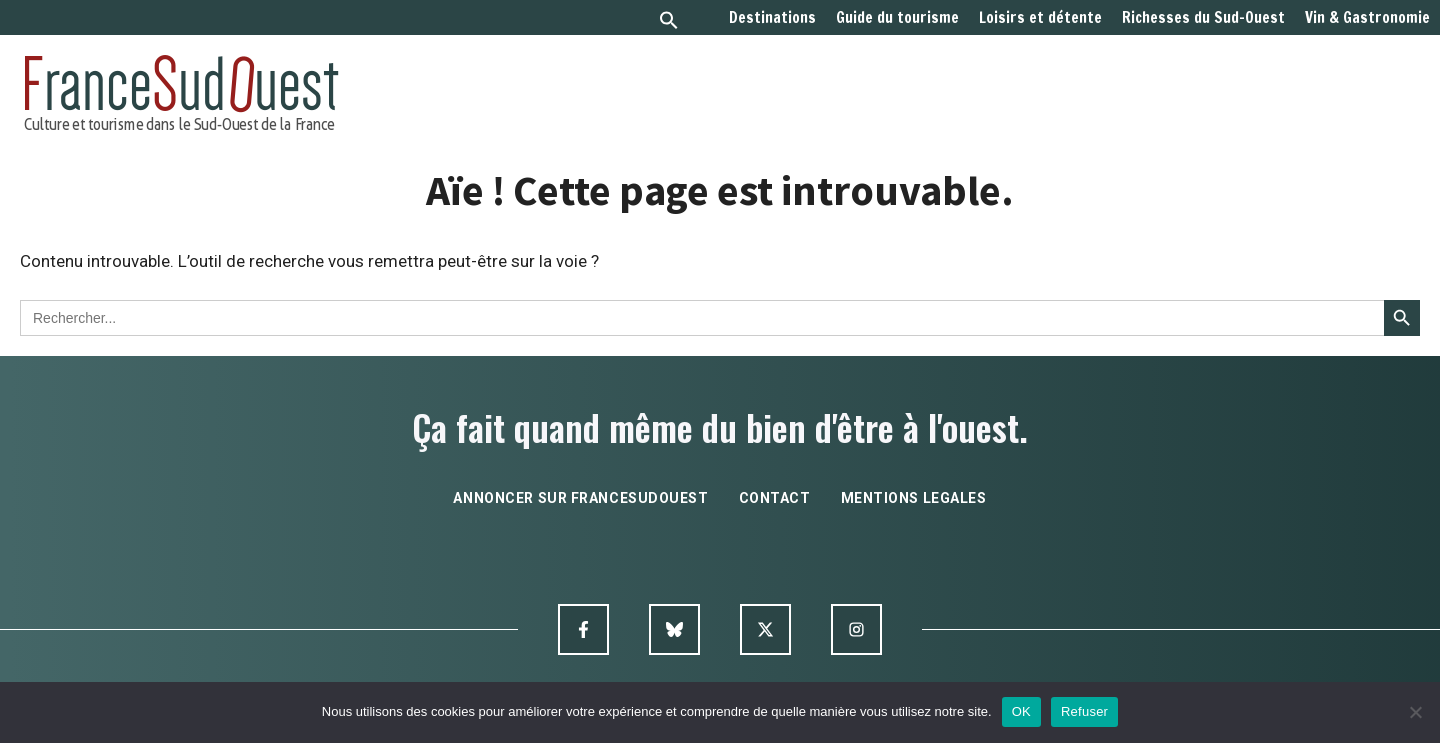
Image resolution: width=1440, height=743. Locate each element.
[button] (669, 22)
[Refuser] (1415, 712)
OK (1021, 711)
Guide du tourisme (897, 18)
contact (775, 498)
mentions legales (914, 498)
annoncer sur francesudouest (580, 498)
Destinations (772, 18)
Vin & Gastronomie (1367, 18)
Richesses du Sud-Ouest (1203, 18)
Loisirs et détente (1040, 18)
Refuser (1084, 711)
